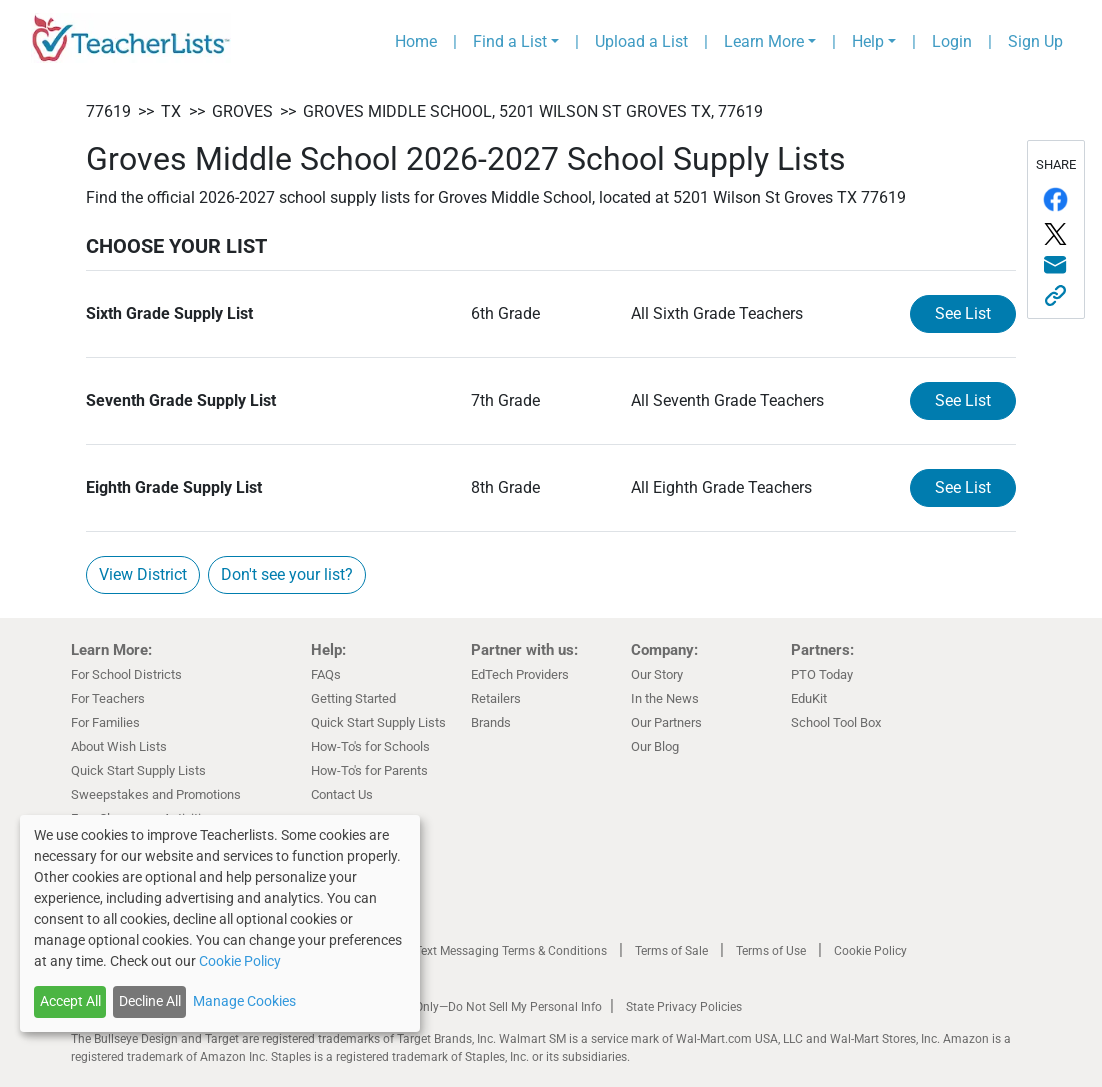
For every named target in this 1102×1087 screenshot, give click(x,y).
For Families (105, 722)
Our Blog (655, 746)
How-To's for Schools (370, 746)
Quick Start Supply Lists (138, 770)
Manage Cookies (244, 1001)
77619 (108, 111)
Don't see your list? (287, 574)
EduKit (809, 698)
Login (952, 41)
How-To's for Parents (369, 770)
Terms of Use (771, 951)
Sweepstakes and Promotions (156, 794)
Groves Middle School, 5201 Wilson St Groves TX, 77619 (533, 111)
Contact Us (342, 794)
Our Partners (666, 722)
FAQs (326, 674)
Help (868, 41)
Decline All (150, 1001)
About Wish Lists (119, 746)
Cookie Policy (870, 951)
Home (416, 41)
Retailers (496, 698)
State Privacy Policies (684, 1007)
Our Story (657, 674)
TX (171, 111)
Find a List (510, 41)
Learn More (764, 41)
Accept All (70, 1001)
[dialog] (220, 923)
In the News (665, 698)
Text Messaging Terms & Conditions (511, 951)
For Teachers (108, 698)
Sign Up (1035, 41)
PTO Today (822, 674)
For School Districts (126, 674)
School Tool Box (836, 722)
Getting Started (353, 698)
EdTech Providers (520, 674)
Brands (491, 722)
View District (143, 574)
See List (963, 313)
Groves (242, 111)
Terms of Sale (671, 951)
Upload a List (641, 41)
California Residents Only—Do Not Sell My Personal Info (453, 1007)
